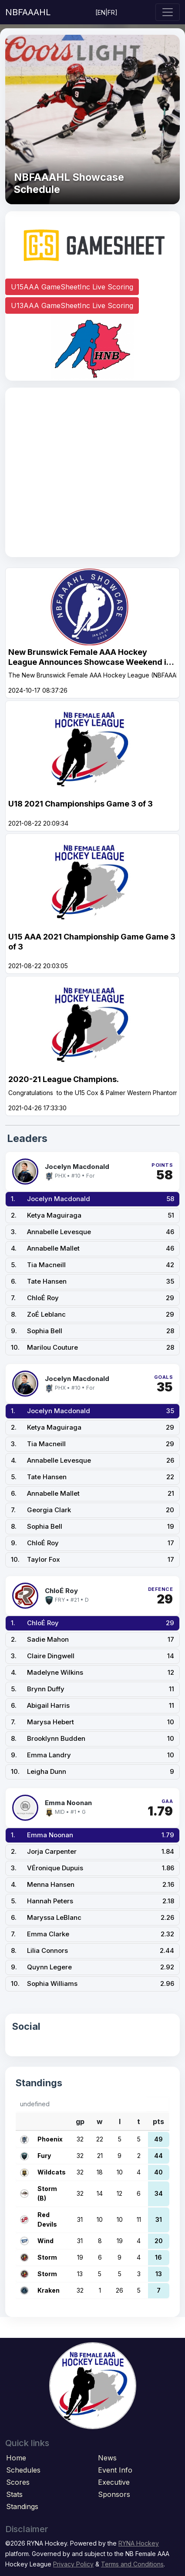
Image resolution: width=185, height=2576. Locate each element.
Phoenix (50, 2139)
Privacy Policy (73, 2564)
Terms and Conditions (132, 2564)
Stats (14, 2494)
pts (158, 2121)
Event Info (115, 2470)
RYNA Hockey (138, 2543)
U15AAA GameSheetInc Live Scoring (72, 286)
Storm (47, 2257)
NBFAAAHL (27, 12)
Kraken (48, 2290)
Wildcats (51, 2172)
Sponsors (114, 2494)
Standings (22, 2506)
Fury (44, 2155)
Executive (114, 2482)
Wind (45, 2240)
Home (16, 2457)
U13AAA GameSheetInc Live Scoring (72, 305)
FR (111, 12)
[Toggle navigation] (167, 12)
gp (80, 2121)
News (107, 2457)
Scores (18, 2482)
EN (101, 12)
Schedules (23, 2470)
